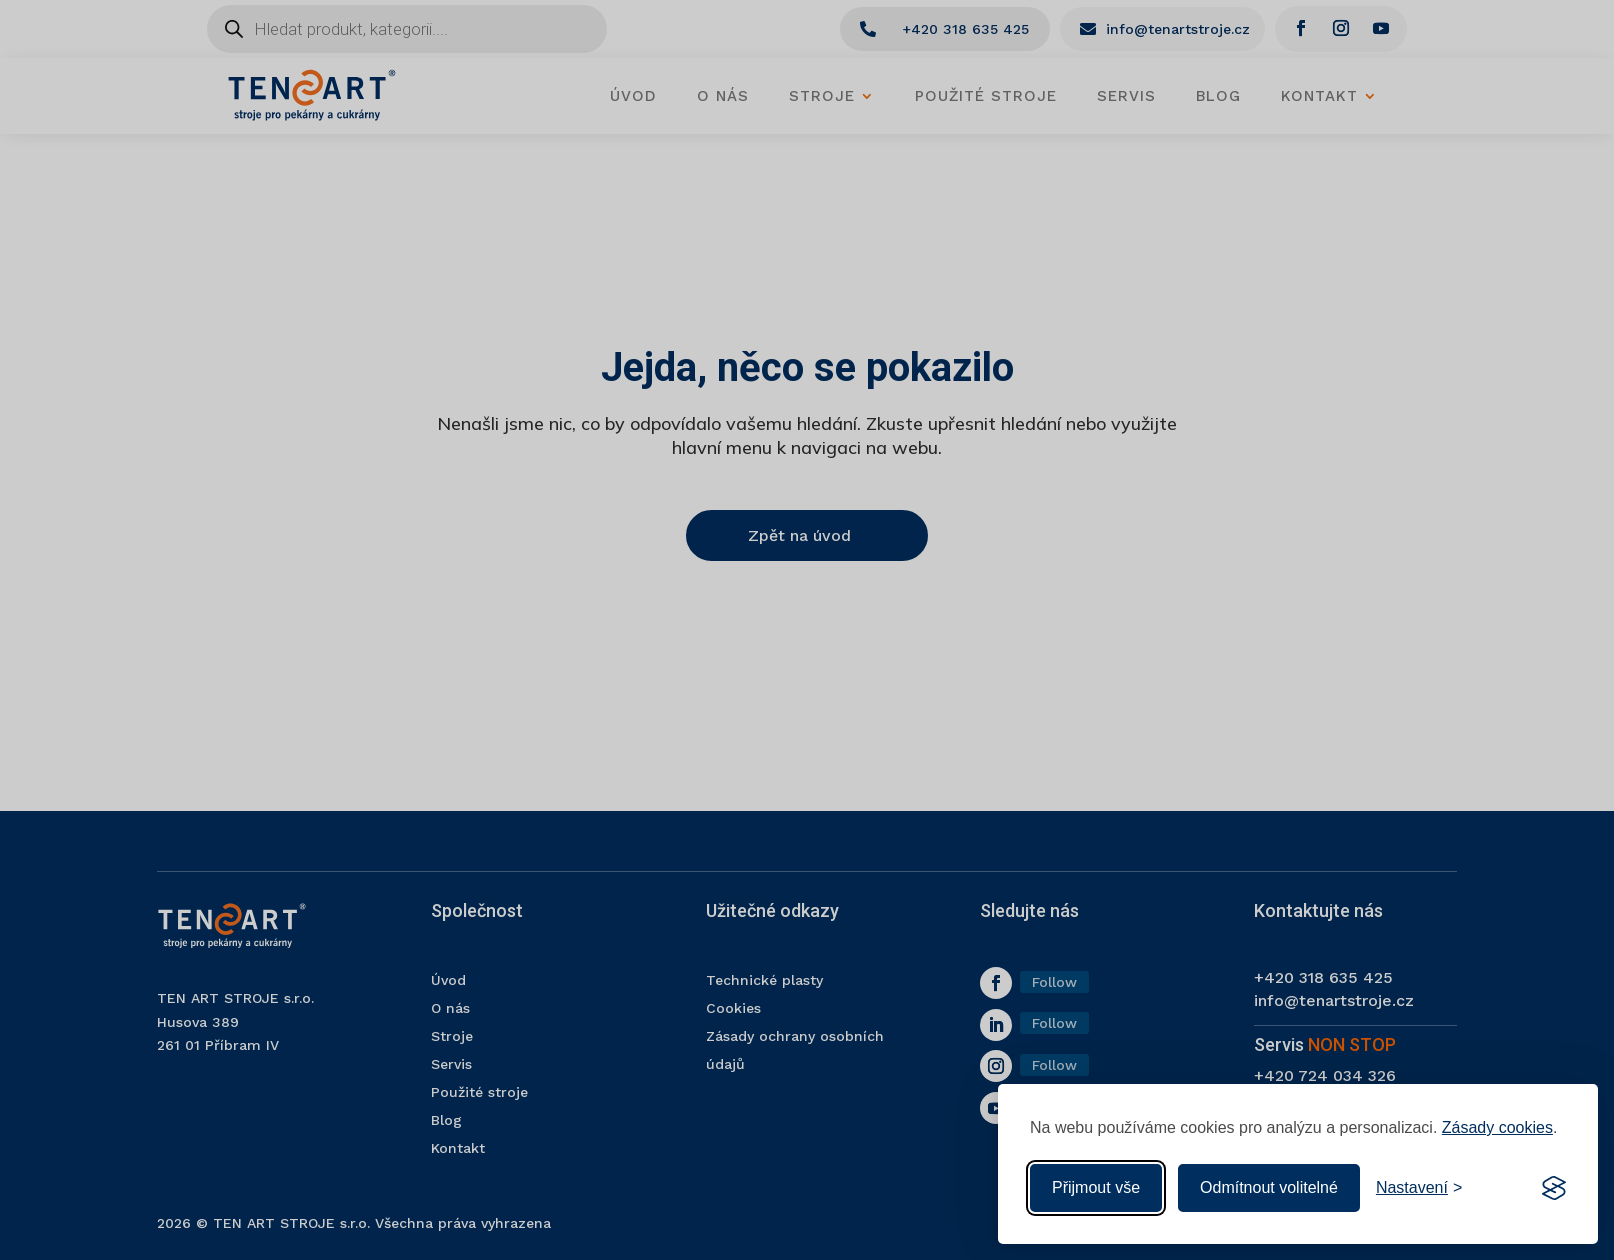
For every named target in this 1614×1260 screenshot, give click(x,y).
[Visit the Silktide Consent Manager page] (1554, 1188)
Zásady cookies (1497, 1127)
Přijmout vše (1096, 1187)
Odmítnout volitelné (1269, 1187)
